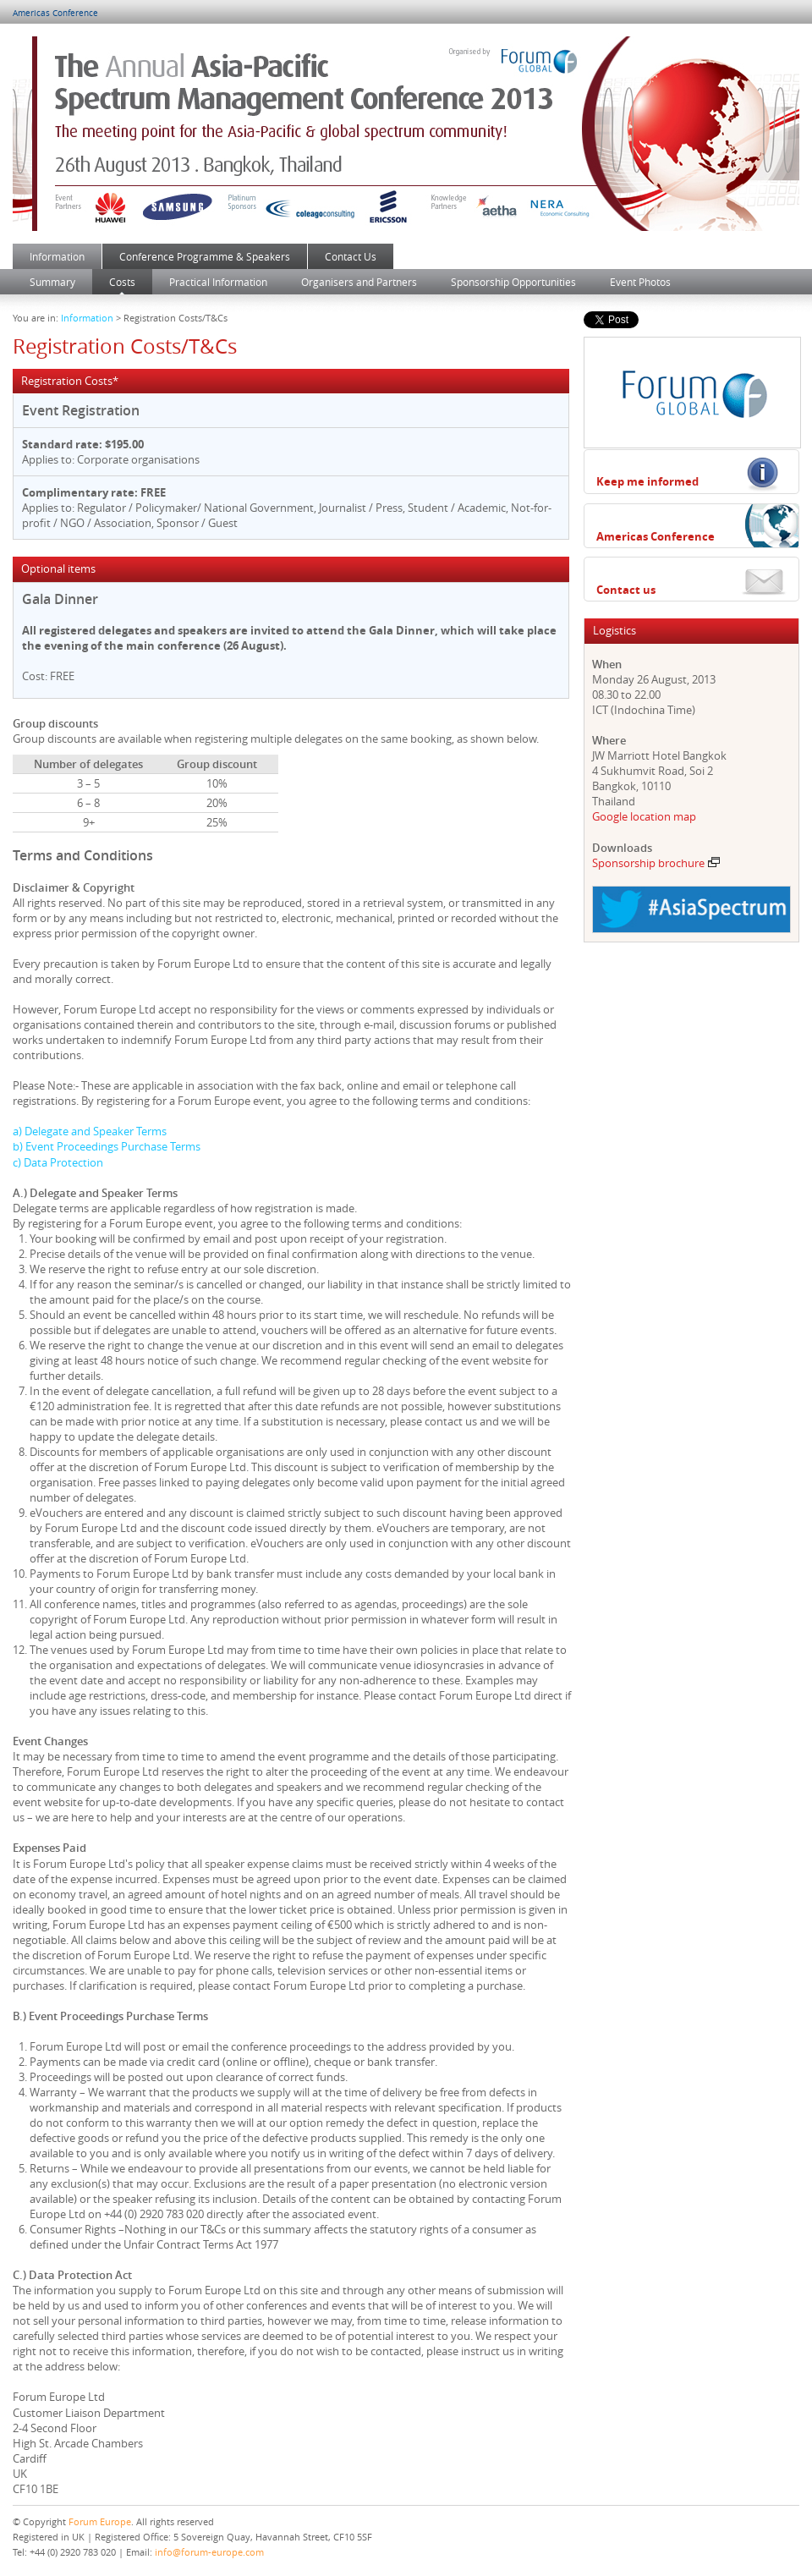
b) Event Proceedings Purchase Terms (106, 1146)
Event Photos (640, 281)
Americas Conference (55, 13)
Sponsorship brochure (656, 863)
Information (57, 256)
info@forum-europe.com (209, 2552)
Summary (52, 281)
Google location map (644, 816)
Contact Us (350, 256)
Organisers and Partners (359, 281)
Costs (122, 281)
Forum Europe (100, 2521)
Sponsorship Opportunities (513, 281)
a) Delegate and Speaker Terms (90, 1131)
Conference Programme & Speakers (204, 256)
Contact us (626, 589)
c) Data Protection (58, 1162)
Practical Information (218, 281)
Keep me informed (647, 481)
